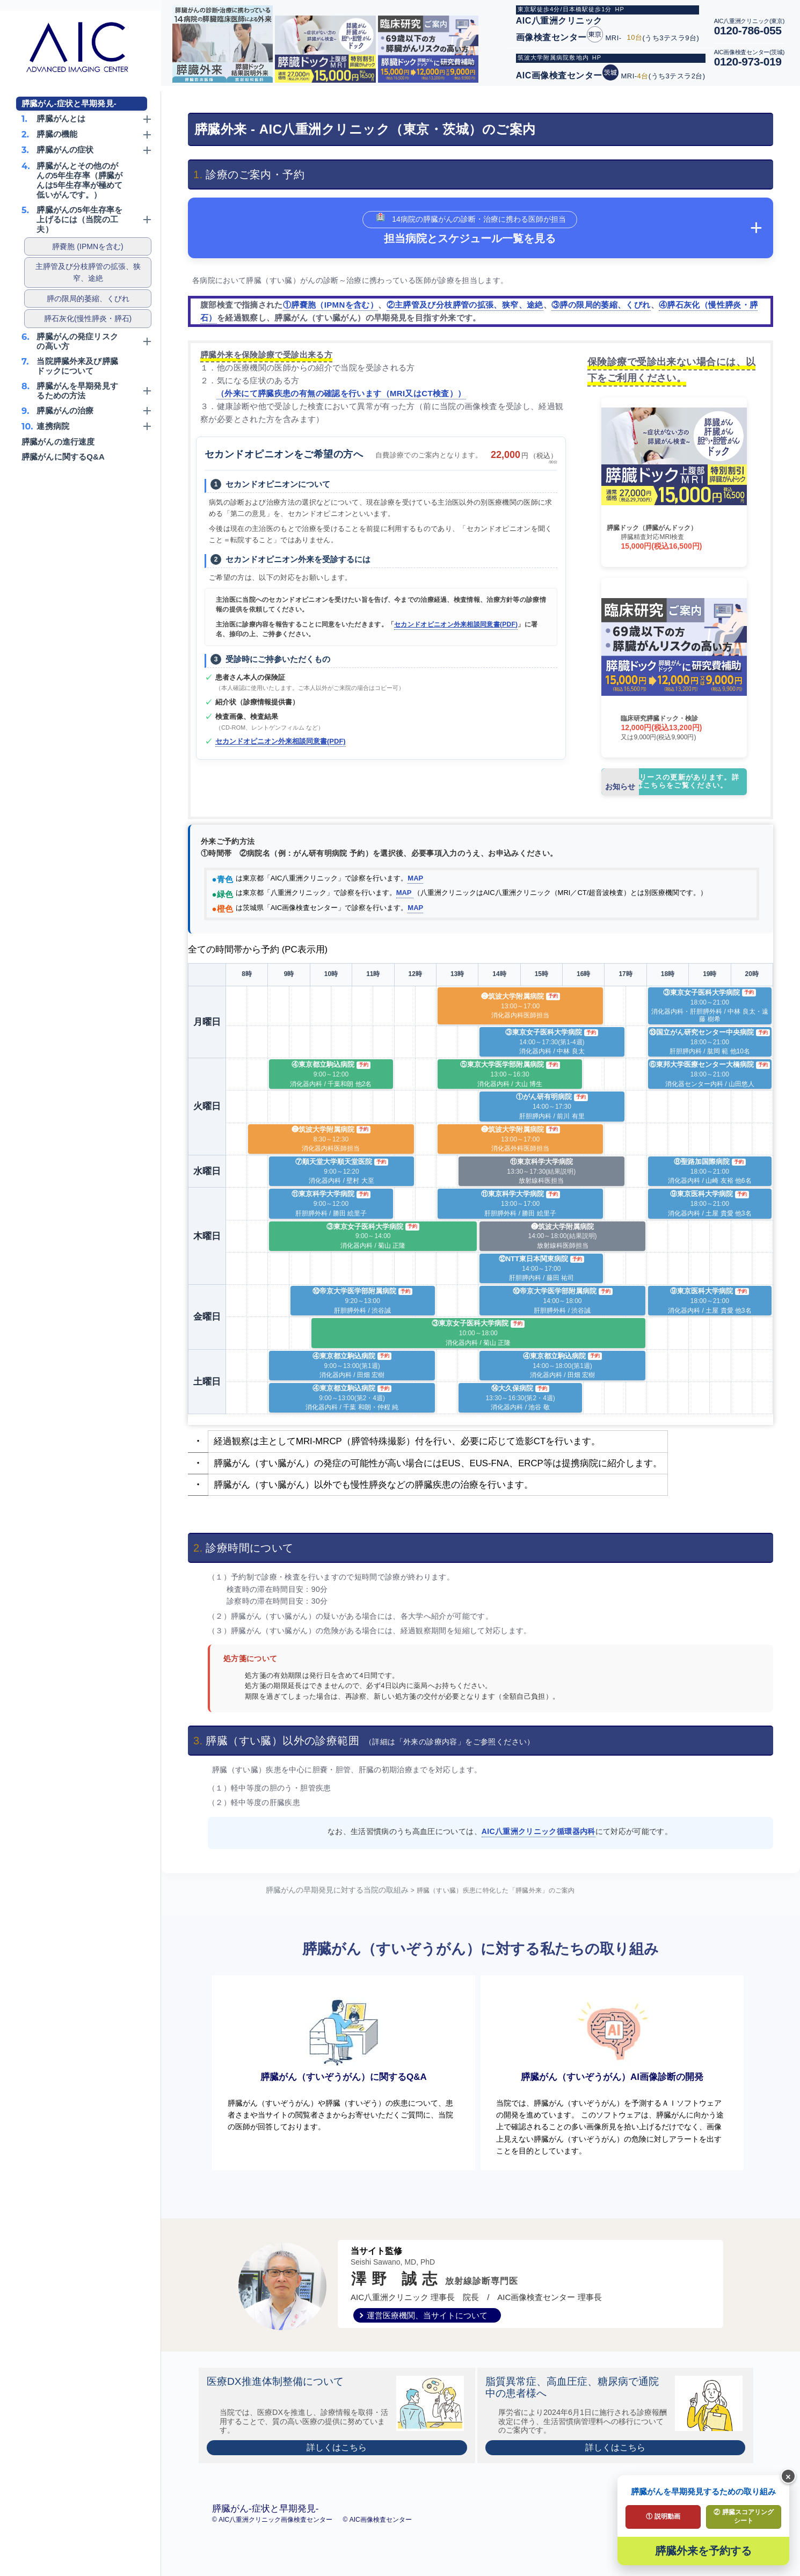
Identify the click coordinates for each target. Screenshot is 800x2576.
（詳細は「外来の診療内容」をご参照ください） (450, 1741)
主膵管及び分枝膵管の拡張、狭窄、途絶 (88, 272)
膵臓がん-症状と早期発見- (69, 103)
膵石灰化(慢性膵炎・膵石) (88, 318)
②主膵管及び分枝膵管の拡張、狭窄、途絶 (465, 304)
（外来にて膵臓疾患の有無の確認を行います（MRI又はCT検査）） (341, 393)
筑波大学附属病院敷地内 (553, 57)
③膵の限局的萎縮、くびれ (601, 304)
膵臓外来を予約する (703, 2551)
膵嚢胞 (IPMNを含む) (87, 246)
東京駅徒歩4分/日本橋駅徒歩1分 (565, 9)
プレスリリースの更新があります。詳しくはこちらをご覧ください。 (670, 781)
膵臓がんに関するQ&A (63, 456)
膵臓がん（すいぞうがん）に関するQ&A (343, 2048)
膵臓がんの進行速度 (57, 441)
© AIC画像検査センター (377, 2536)
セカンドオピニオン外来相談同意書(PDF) (456, 624)
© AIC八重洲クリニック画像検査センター (273, 2536)
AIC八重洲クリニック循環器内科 (538, 1831)
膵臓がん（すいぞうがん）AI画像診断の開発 (612, 2048)
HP (619, 9)
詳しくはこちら (337, 2464)
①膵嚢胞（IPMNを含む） (330, 304)
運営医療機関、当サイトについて (427, 2332)
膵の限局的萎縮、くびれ (88, 298)
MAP (415, 878)
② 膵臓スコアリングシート (743, 2516)
